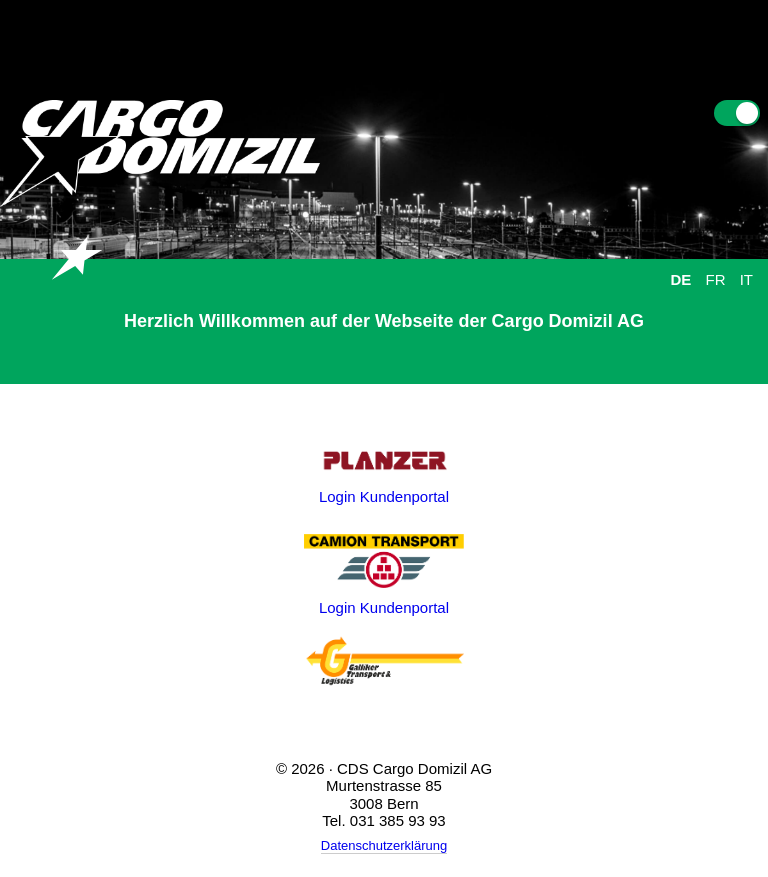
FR (715, 279)
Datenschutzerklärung (384, 845)
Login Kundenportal (384, 496)
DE (680, 279)
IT (746, 279)
